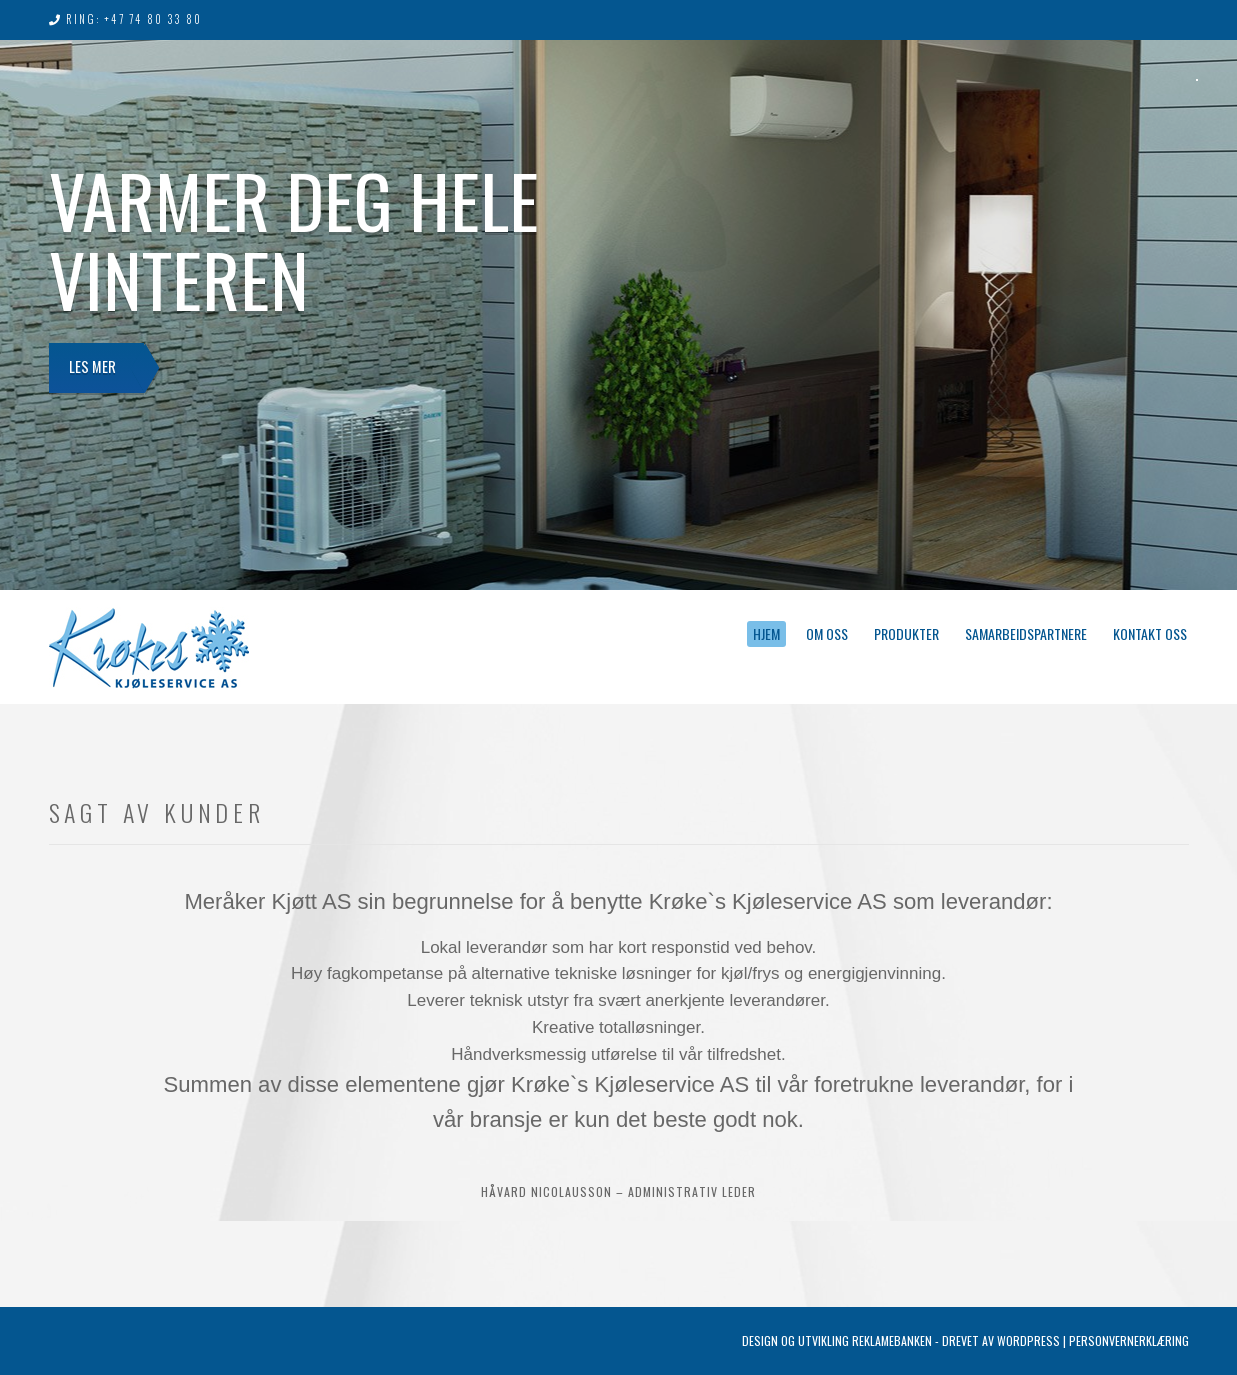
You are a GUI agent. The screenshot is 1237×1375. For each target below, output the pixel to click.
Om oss (827, 633)
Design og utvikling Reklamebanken (837, 1340)
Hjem (766, 633)
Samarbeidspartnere (1026, 633)
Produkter (906, 633)
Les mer (97, 372)
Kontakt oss (1150, 633)
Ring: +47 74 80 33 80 (134, 19)
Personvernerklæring (1129, 1340)
